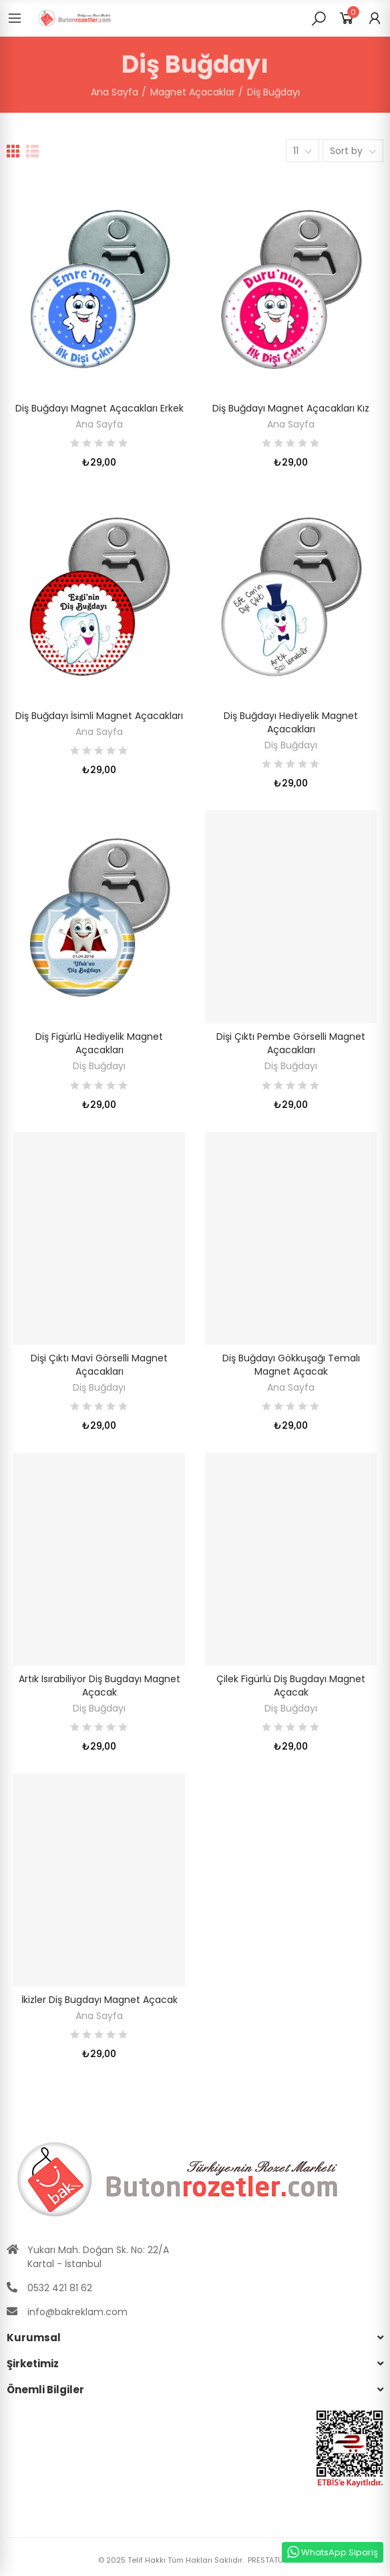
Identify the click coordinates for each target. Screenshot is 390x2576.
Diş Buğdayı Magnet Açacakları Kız (290, 408)
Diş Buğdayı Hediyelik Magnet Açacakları (291, 722)
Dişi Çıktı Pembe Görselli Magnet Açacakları (290, 1043)
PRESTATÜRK (269, 2560)
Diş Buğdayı (290, 745)
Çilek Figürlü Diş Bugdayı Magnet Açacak (290, 1685)
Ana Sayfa (99, 424)
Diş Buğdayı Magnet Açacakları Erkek (99, 408)
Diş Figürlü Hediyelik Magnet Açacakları (99, 1043)
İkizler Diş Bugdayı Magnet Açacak (99, 1999)
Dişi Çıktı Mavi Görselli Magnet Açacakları (99, 1364)
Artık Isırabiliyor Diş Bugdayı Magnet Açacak (99, 1685)
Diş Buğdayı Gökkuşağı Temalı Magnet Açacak (291, 1364)
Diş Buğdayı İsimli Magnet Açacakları (99, 715)
